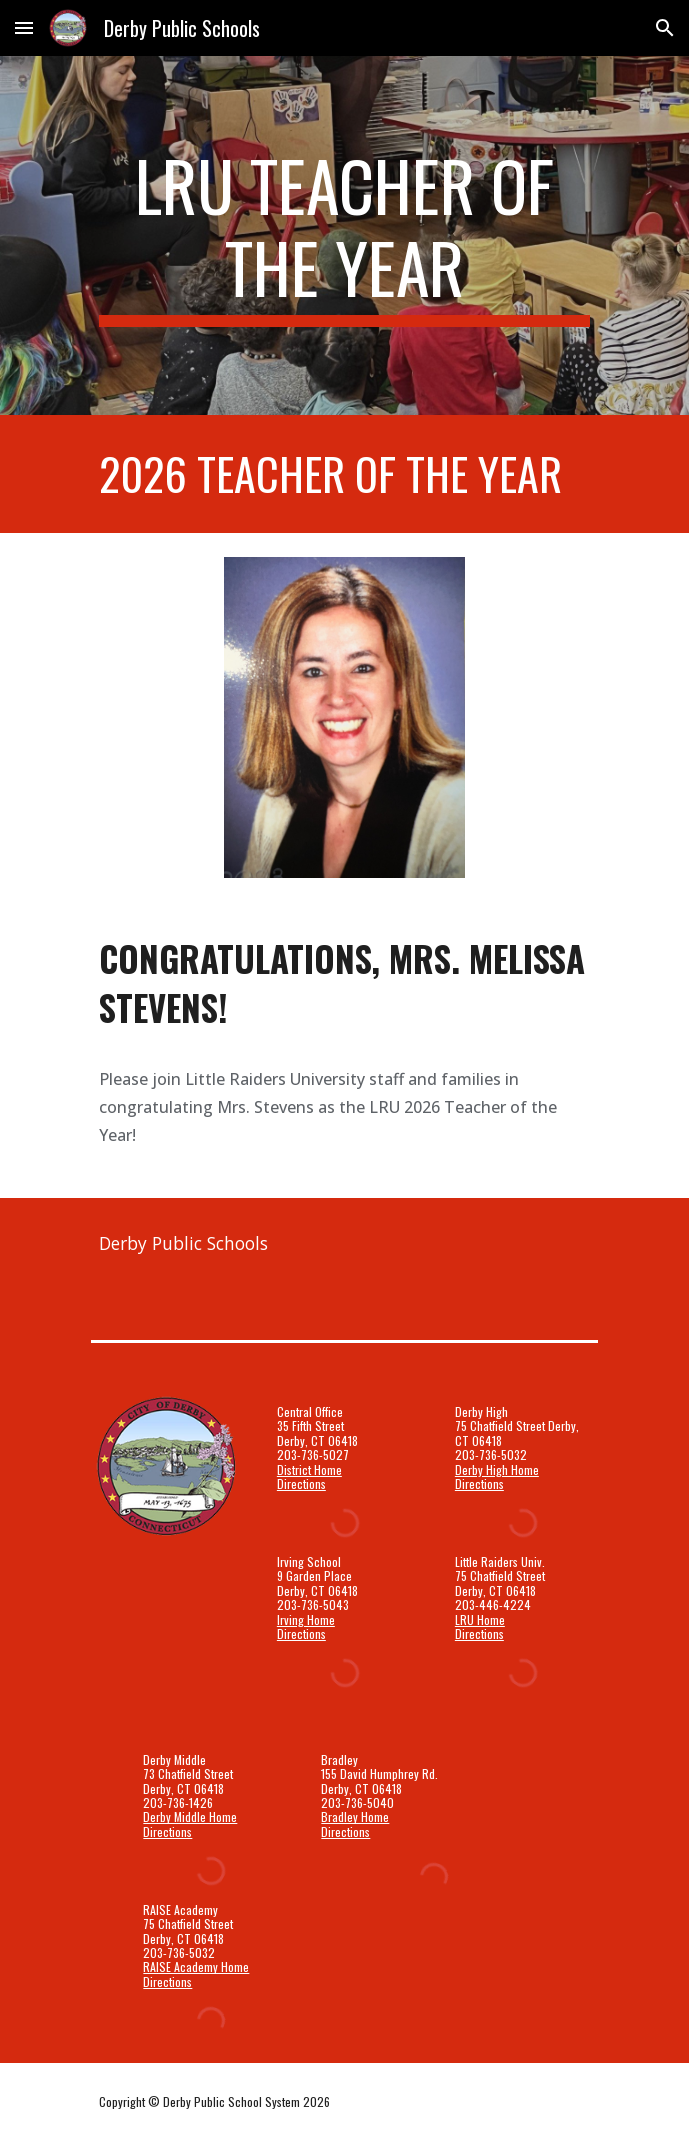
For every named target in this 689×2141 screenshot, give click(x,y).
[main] (344, 235)
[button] (24, 27)
